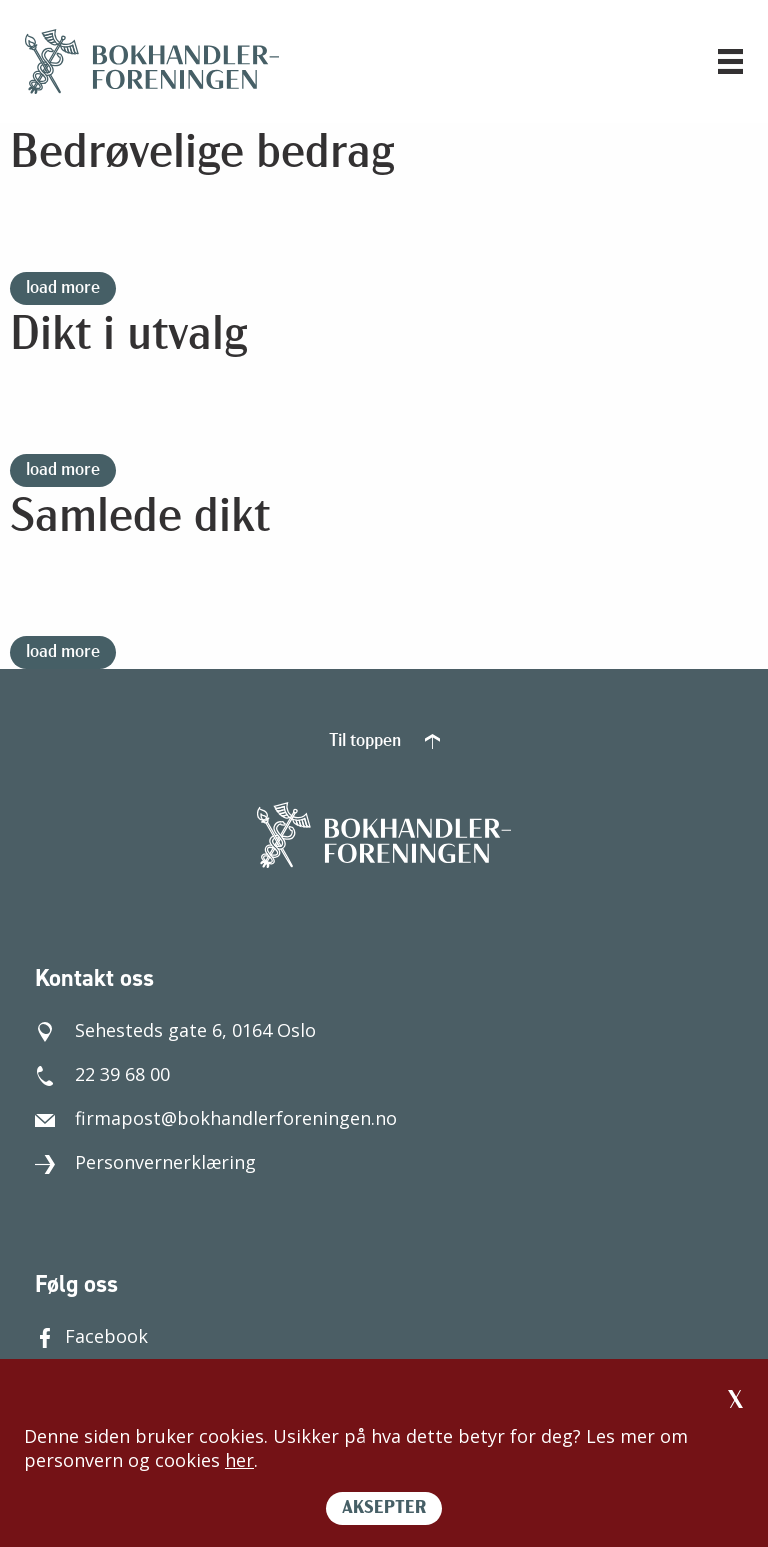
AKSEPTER (384, 1508)
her (239, 1460)
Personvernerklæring (145, 1162)
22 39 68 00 (102, 1074)
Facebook (91, 1336)
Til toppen (384, 741)
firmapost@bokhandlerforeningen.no (216, 1118)
